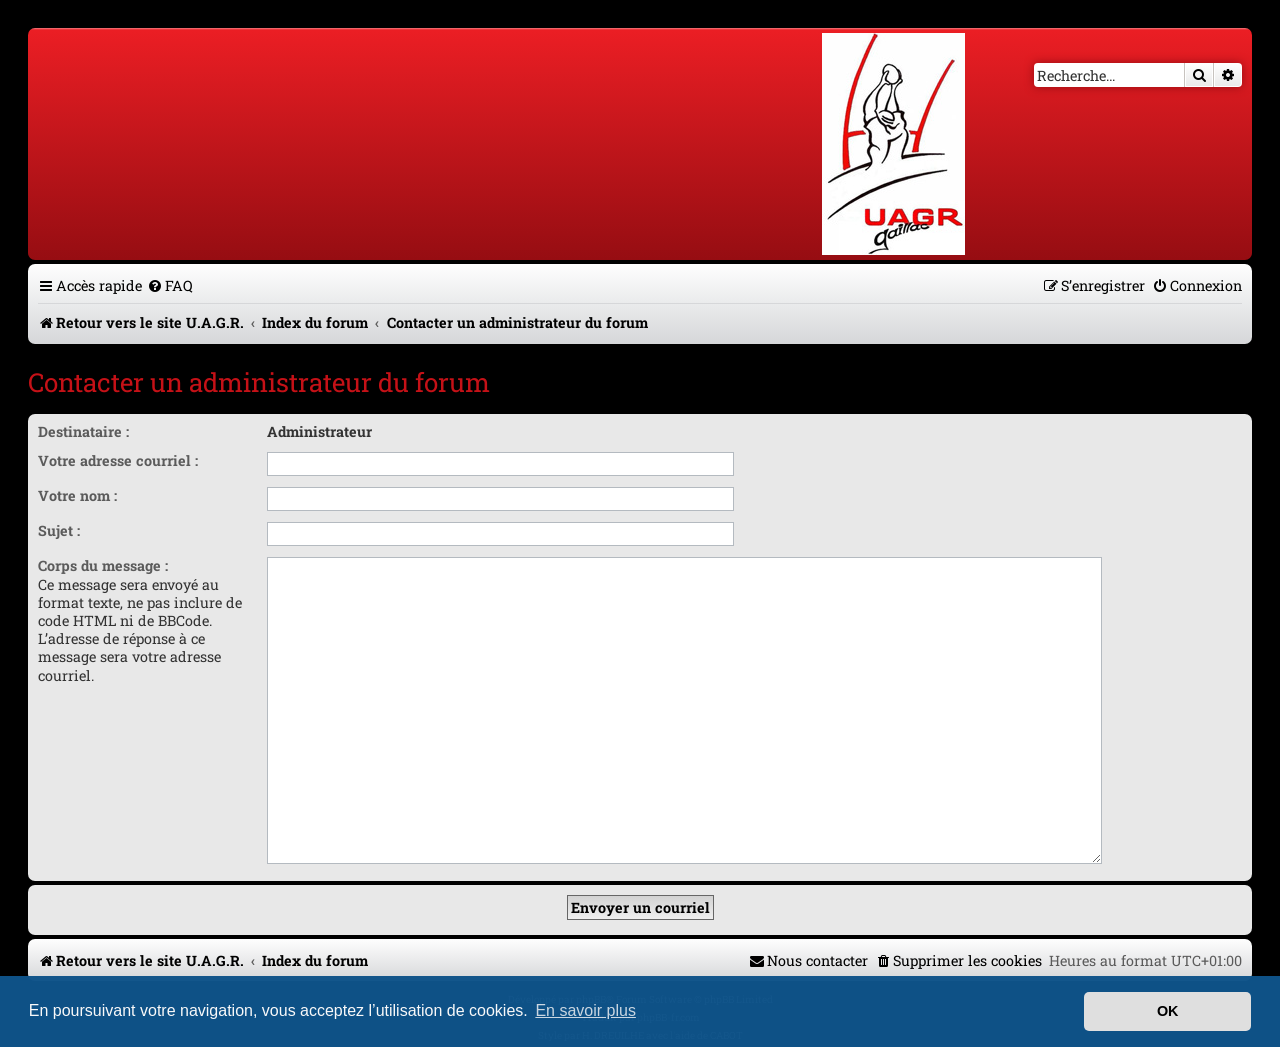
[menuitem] (170, 285)
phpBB (591, 945)
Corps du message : (103, 565)
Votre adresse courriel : (118, 460)
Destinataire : (83, 431)
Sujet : (59, 530)
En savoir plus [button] (585, 1010)
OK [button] (1168, 1011)
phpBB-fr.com (668, 963)
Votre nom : (77, 495)
